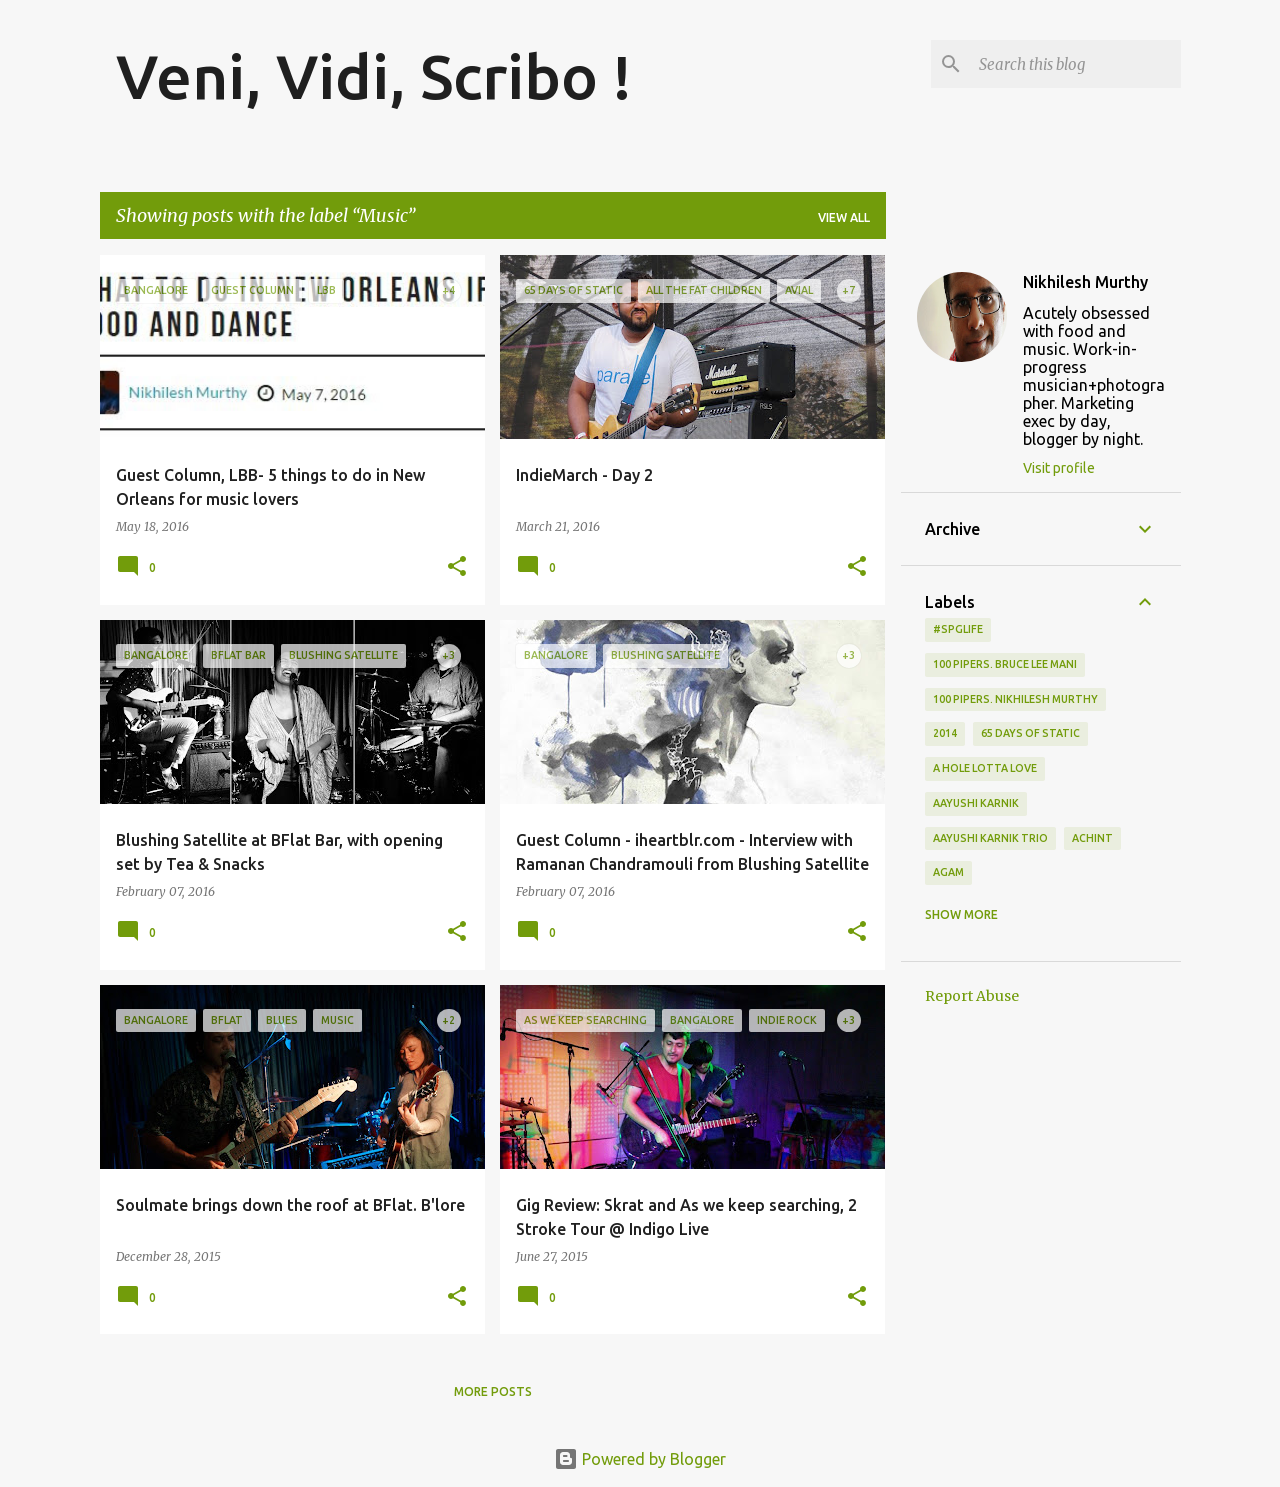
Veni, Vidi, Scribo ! (374, 76)
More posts (493, 1391)
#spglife (958, 629)
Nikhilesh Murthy (1085, 282)
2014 (945, 733)
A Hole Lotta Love (985, 768)
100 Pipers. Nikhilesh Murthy (1015, 699)
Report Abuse (972, 996)
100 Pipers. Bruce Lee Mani (1005, 664)
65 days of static (1030, 733)
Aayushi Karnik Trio (990, 838)
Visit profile (1059, 468)
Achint (1092, 838)
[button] (457, 567)
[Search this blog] (1076, 64)
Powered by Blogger (640, 1459)
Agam (948, 872)
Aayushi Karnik (976, 803)
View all (844, 217)
